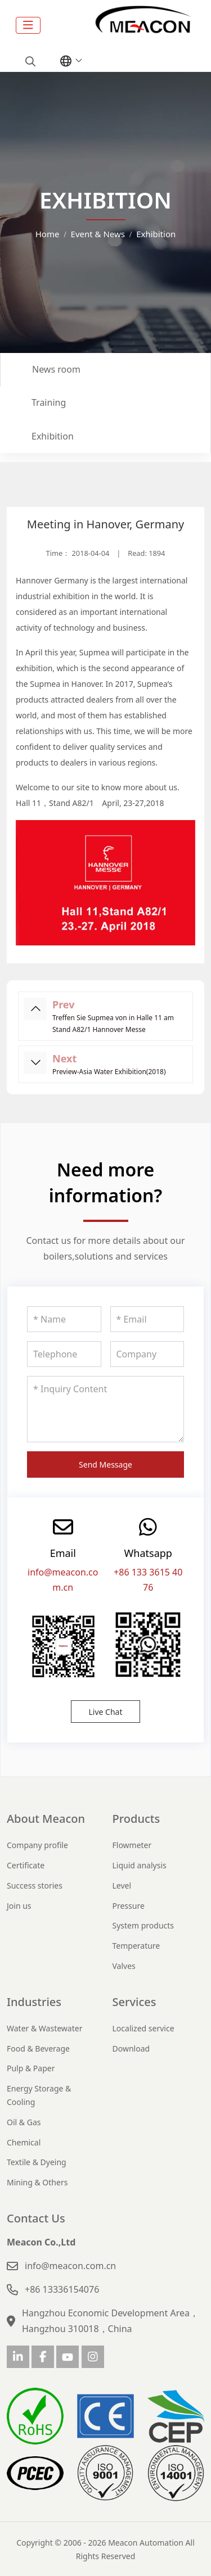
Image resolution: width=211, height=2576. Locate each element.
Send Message (105, 1464)
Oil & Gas (24, 2122)
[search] (29, 61)
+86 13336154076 (62, 2289)
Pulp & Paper (31, 2068)
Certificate (25, 1865)
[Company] (147, 1354)
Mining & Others (37, 2182)
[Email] (147, 1319)
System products (143, 1925)
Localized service (143, 2028)
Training (49, 402)
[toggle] (28, 25)
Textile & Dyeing (36, 2162)
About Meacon (46, 1818)
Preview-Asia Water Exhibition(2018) (108, 1071)
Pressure (129, 1905)
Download (131, 2048)
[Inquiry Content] (105, 1409)
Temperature (136, 1945)
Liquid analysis (140, 1865)
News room (56, 369)
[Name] (64, 1319)
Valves (124, 1966)
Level (122, 1885)
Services (134, 2001)
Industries (34, 2001)
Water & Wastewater (44, 2028)
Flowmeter (132, 1845)
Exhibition (53, 436)
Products (136, 1818)
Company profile (37, 1845)
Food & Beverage (38, 2048)
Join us (19, 1905)
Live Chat (105, 1711)
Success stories (34, 1885)
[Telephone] (64, 1354)
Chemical (24, 2142)
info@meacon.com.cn (70, 2266)
